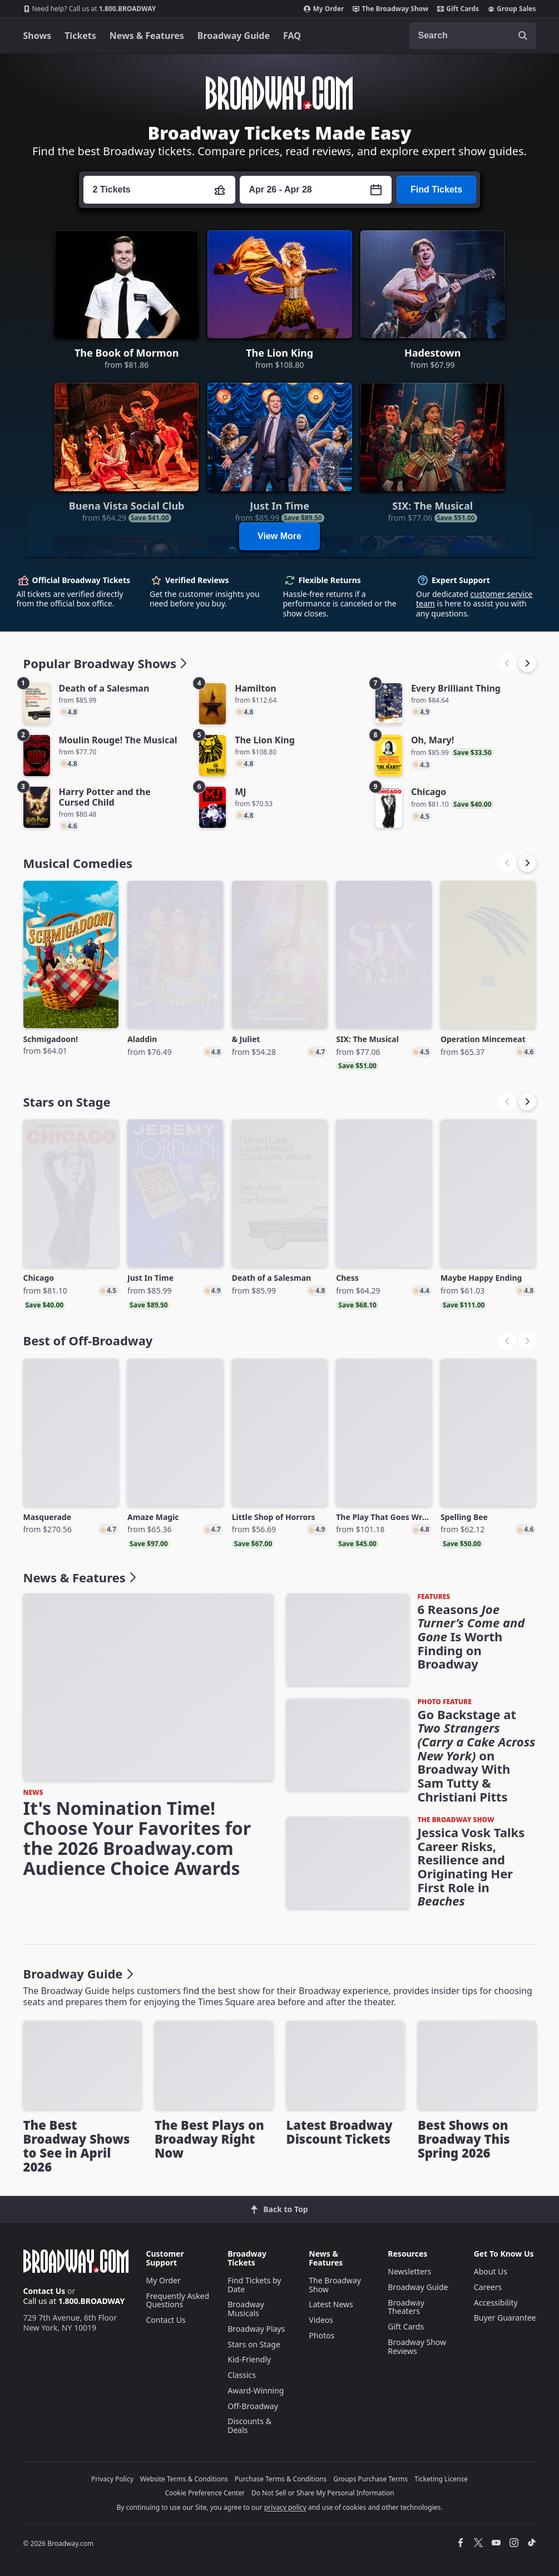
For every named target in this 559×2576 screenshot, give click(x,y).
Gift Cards (458, 8)
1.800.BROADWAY (89, 8)
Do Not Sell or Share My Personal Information (322, 2493)
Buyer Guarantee (505, 2317)
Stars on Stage (253, 2344)
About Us (490, 2271)
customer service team (474, 599)
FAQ (292, 35)
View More (279, 536)
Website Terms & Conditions (184, 2479)
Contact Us (44, 2291)
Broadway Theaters (406, 2307)
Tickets (80, 35)
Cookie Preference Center (205, 2493)
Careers (488, 2287)
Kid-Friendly (249, 2359)
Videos (321, 2320)
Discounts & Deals (249, 2425)
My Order (324, 8)
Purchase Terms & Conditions (281, 2479)
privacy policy (285, 2507)
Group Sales (512, 8)
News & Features (147, 35)
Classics (241, 2375)
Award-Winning (255, 2390)
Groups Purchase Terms (370, 2479)
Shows (37, 35)
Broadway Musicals (245, 2308)
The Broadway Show (390, 8)
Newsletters (409, 2271)
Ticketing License (441, 2479)
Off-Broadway (252, 2406)
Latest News (331, 2304)
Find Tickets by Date (254, 2284)
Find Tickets (436, 189)
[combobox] (472, 35)
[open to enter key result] (522, 35)
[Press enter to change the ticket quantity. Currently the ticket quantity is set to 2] (159, 190)
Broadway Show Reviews (417, 2346)
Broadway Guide (233, 35)
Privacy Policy (112, 2479)
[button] (527, 663)
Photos (321, 2335)
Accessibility (496, 2302)
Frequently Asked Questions (178, 2300)
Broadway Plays (256, 2328)
